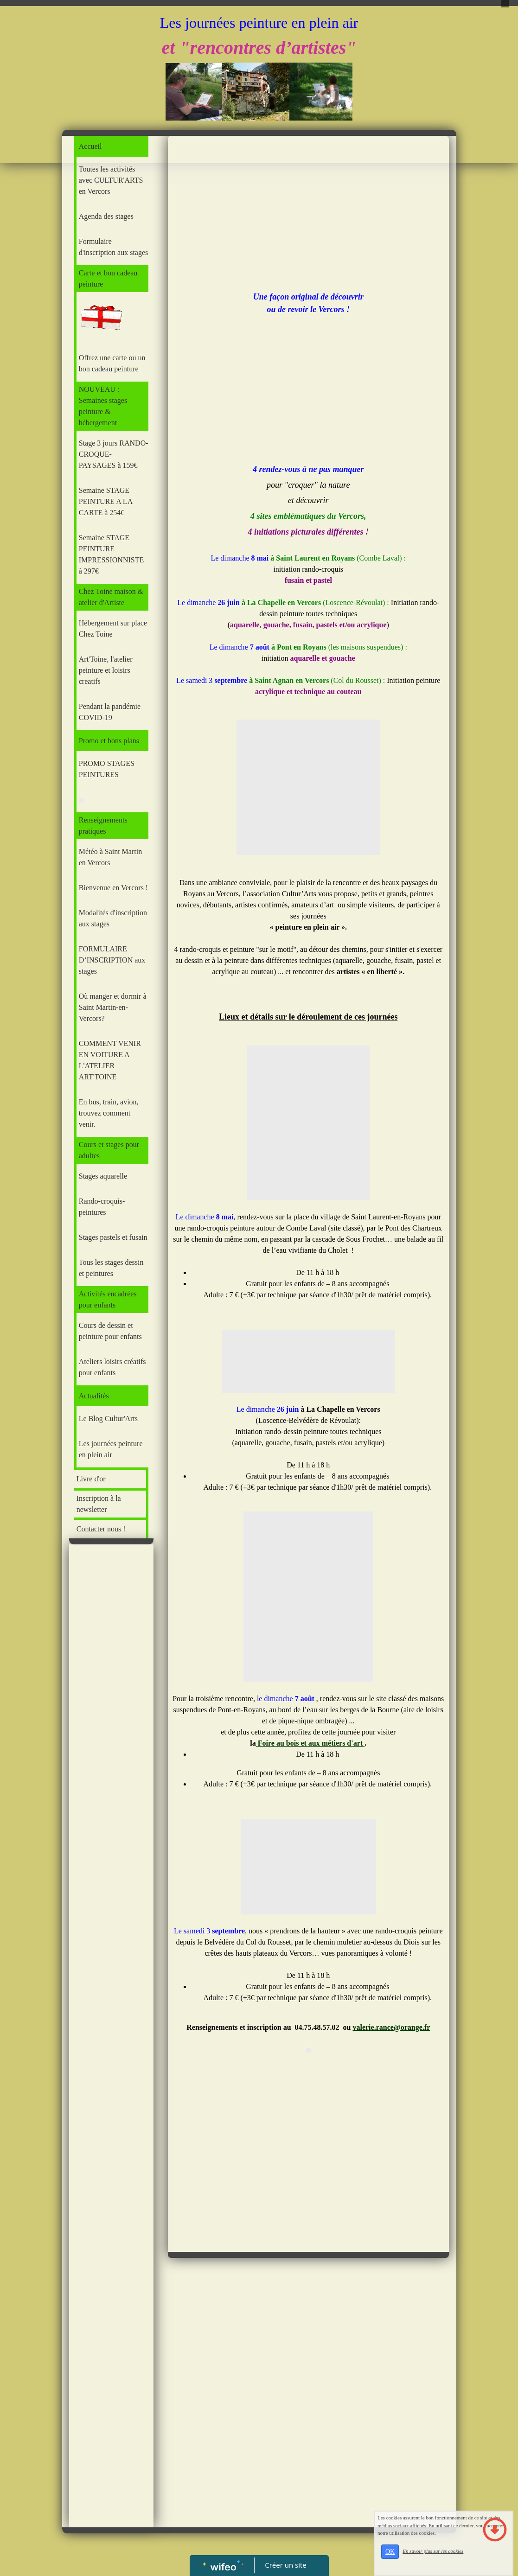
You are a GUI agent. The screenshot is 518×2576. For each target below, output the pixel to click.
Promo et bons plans (109, 741)
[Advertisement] (111, 1734)
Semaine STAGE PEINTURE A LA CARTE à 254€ (106, 501)
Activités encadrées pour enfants (108, 1299)
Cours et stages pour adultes (109, 1150)
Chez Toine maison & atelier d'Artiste (111, 596)
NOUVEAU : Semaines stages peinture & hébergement (103, 406)
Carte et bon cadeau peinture (108, 278)
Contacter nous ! (101, 1529)
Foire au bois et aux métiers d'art (310, 1743)
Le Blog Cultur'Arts (108, 1418)
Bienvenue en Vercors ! (113, 888)
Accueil (90, 146)
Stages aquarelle (103, 1176)
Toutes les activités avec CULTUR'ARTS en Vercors (111, 180)
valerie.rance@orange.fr (391, 2027)
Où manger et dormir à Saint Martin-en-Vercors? (113, 1007)
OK (390, 2551)
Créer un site (285, 2565)
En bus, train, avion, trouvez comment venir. (109, 1113)
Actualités (94, 1396)
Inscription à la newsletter (99, 1503)
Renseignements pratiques (103, 825)
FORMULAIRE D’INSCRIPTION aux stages (112, 960)
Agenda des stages (106, 216)
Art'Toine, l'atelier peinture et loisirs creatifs (106, 670)
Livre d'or (91, 1479)
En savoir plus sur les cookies (433, 2551)
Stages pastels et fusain (113, 1237)
